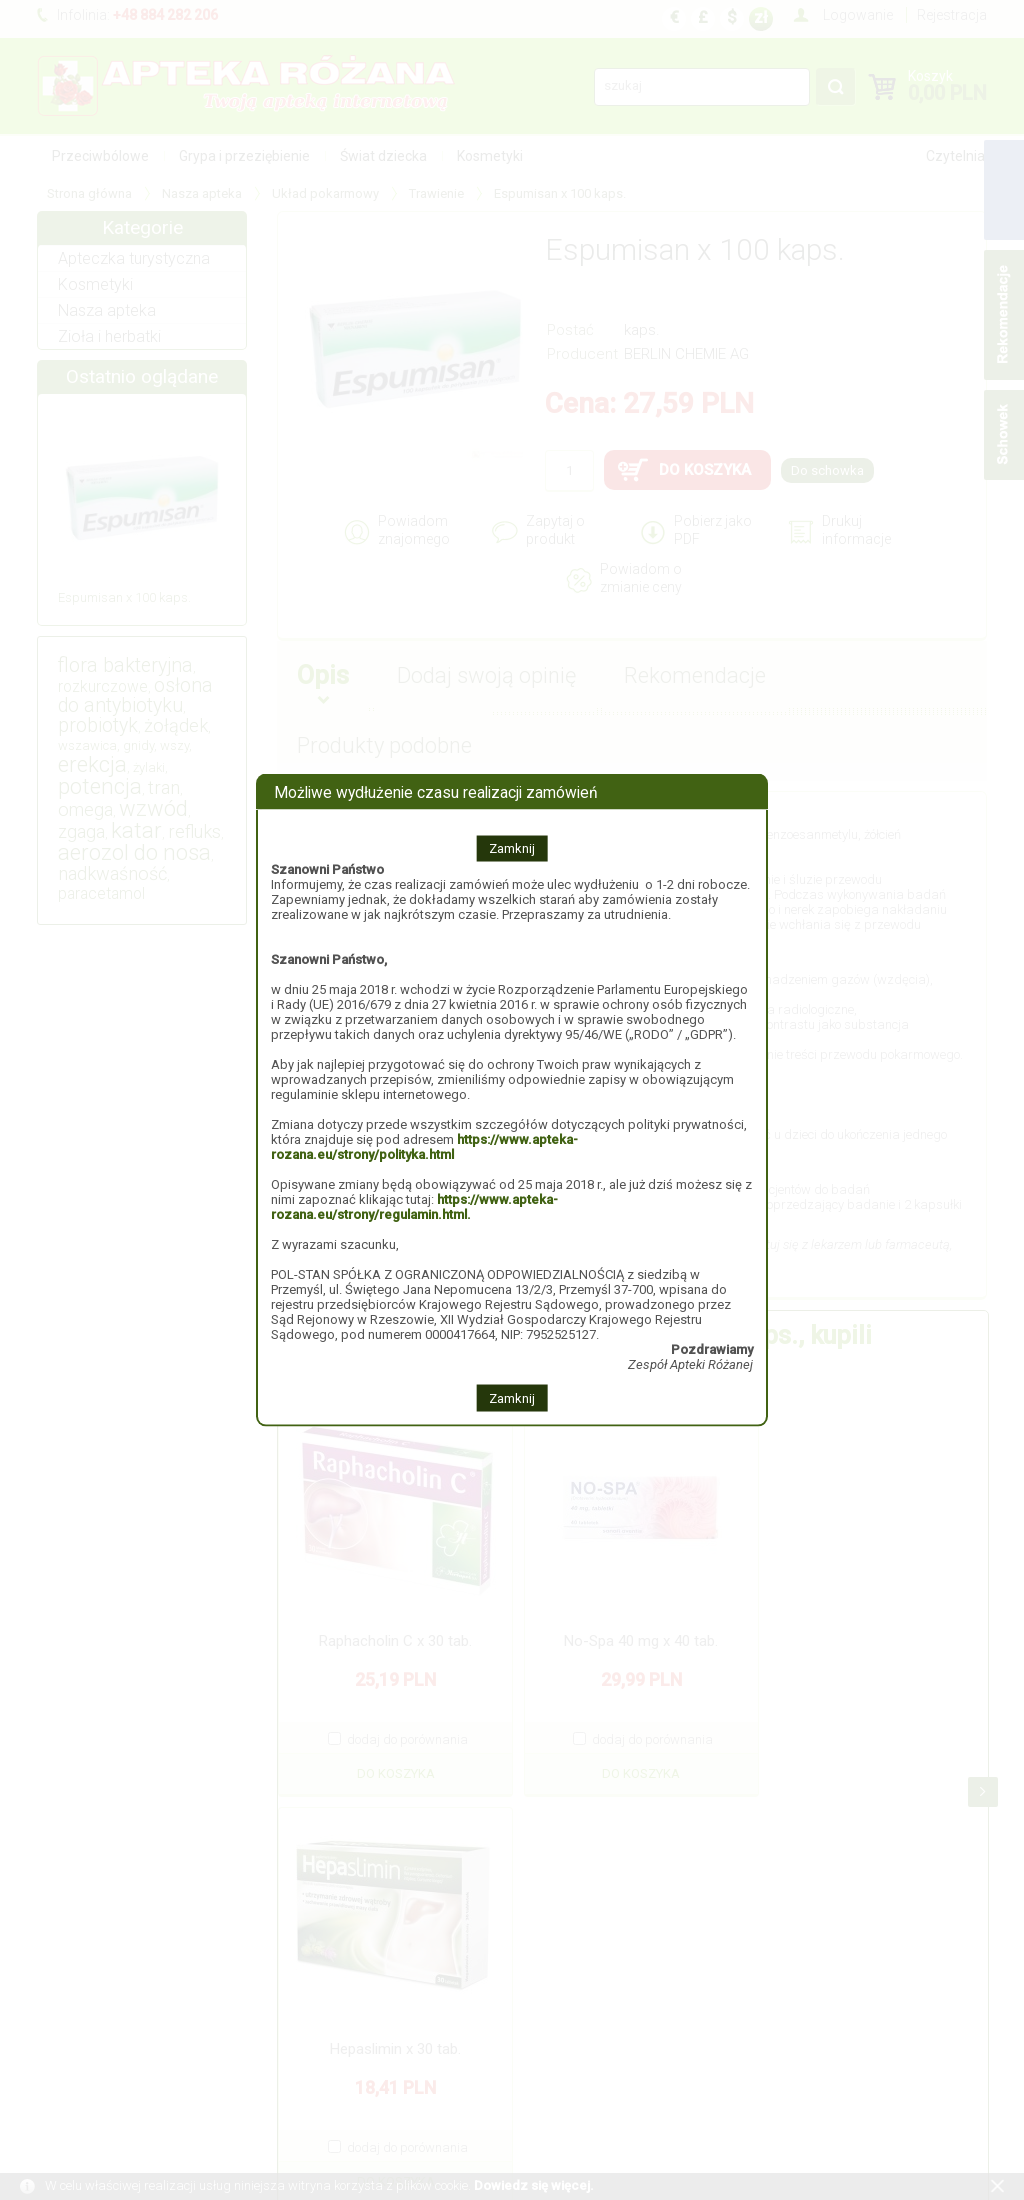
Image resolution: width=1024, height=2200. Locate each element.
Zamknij (512, 848)
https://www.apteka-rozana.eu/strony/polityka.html (424, 1147)
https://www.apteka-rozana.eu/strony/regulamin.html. (414, 1207)
